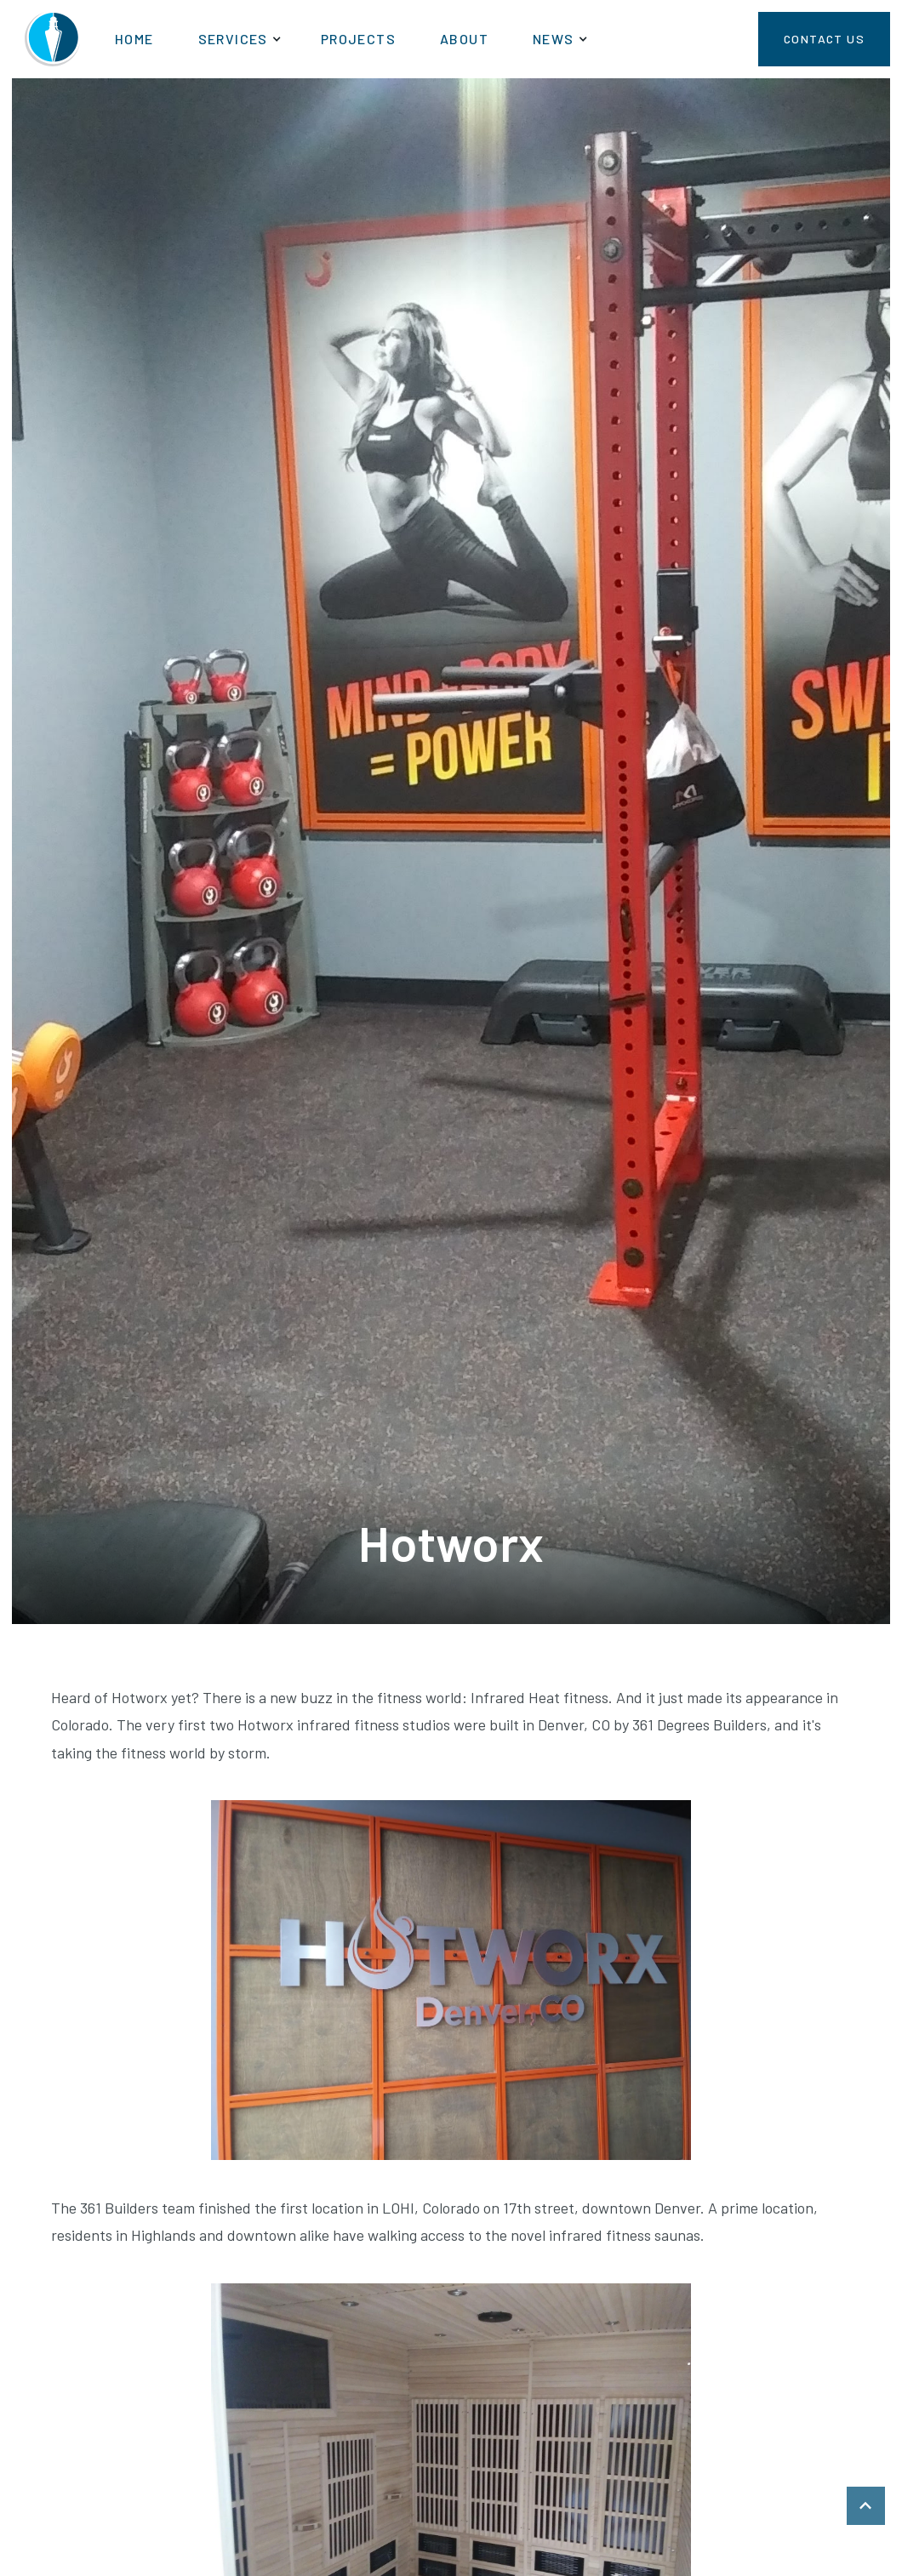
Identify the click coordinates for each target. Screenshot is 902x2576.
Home (134, 39)
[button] (237, 39)
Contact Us (824, 38)
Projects (358, 39)
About (464, 39)
